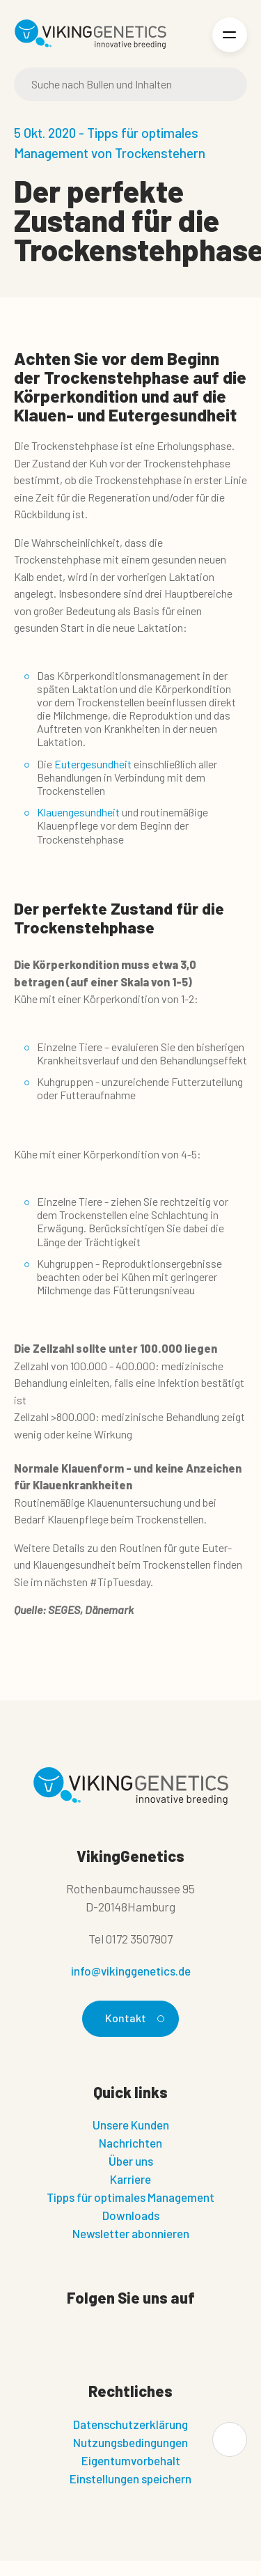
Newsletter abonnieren (130, 2233)
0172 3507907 (139, 1939)
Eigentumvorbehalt (130, 2460)
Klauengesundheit (78, 811)
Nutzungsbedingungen (130, 2442)
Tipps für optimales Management (130, 2197)
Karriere (130, 2179)
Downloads (130, 2215)
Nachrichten (130, 2143)
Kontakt (132, 2017)
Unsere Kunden (131, 2125)
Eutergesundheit (93, 763)
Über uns (131, 2161)
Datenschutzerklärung (130, 2424)
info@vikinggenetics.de (131, 1971)
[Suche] (130, 84)
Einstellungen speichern (130, 2478)
